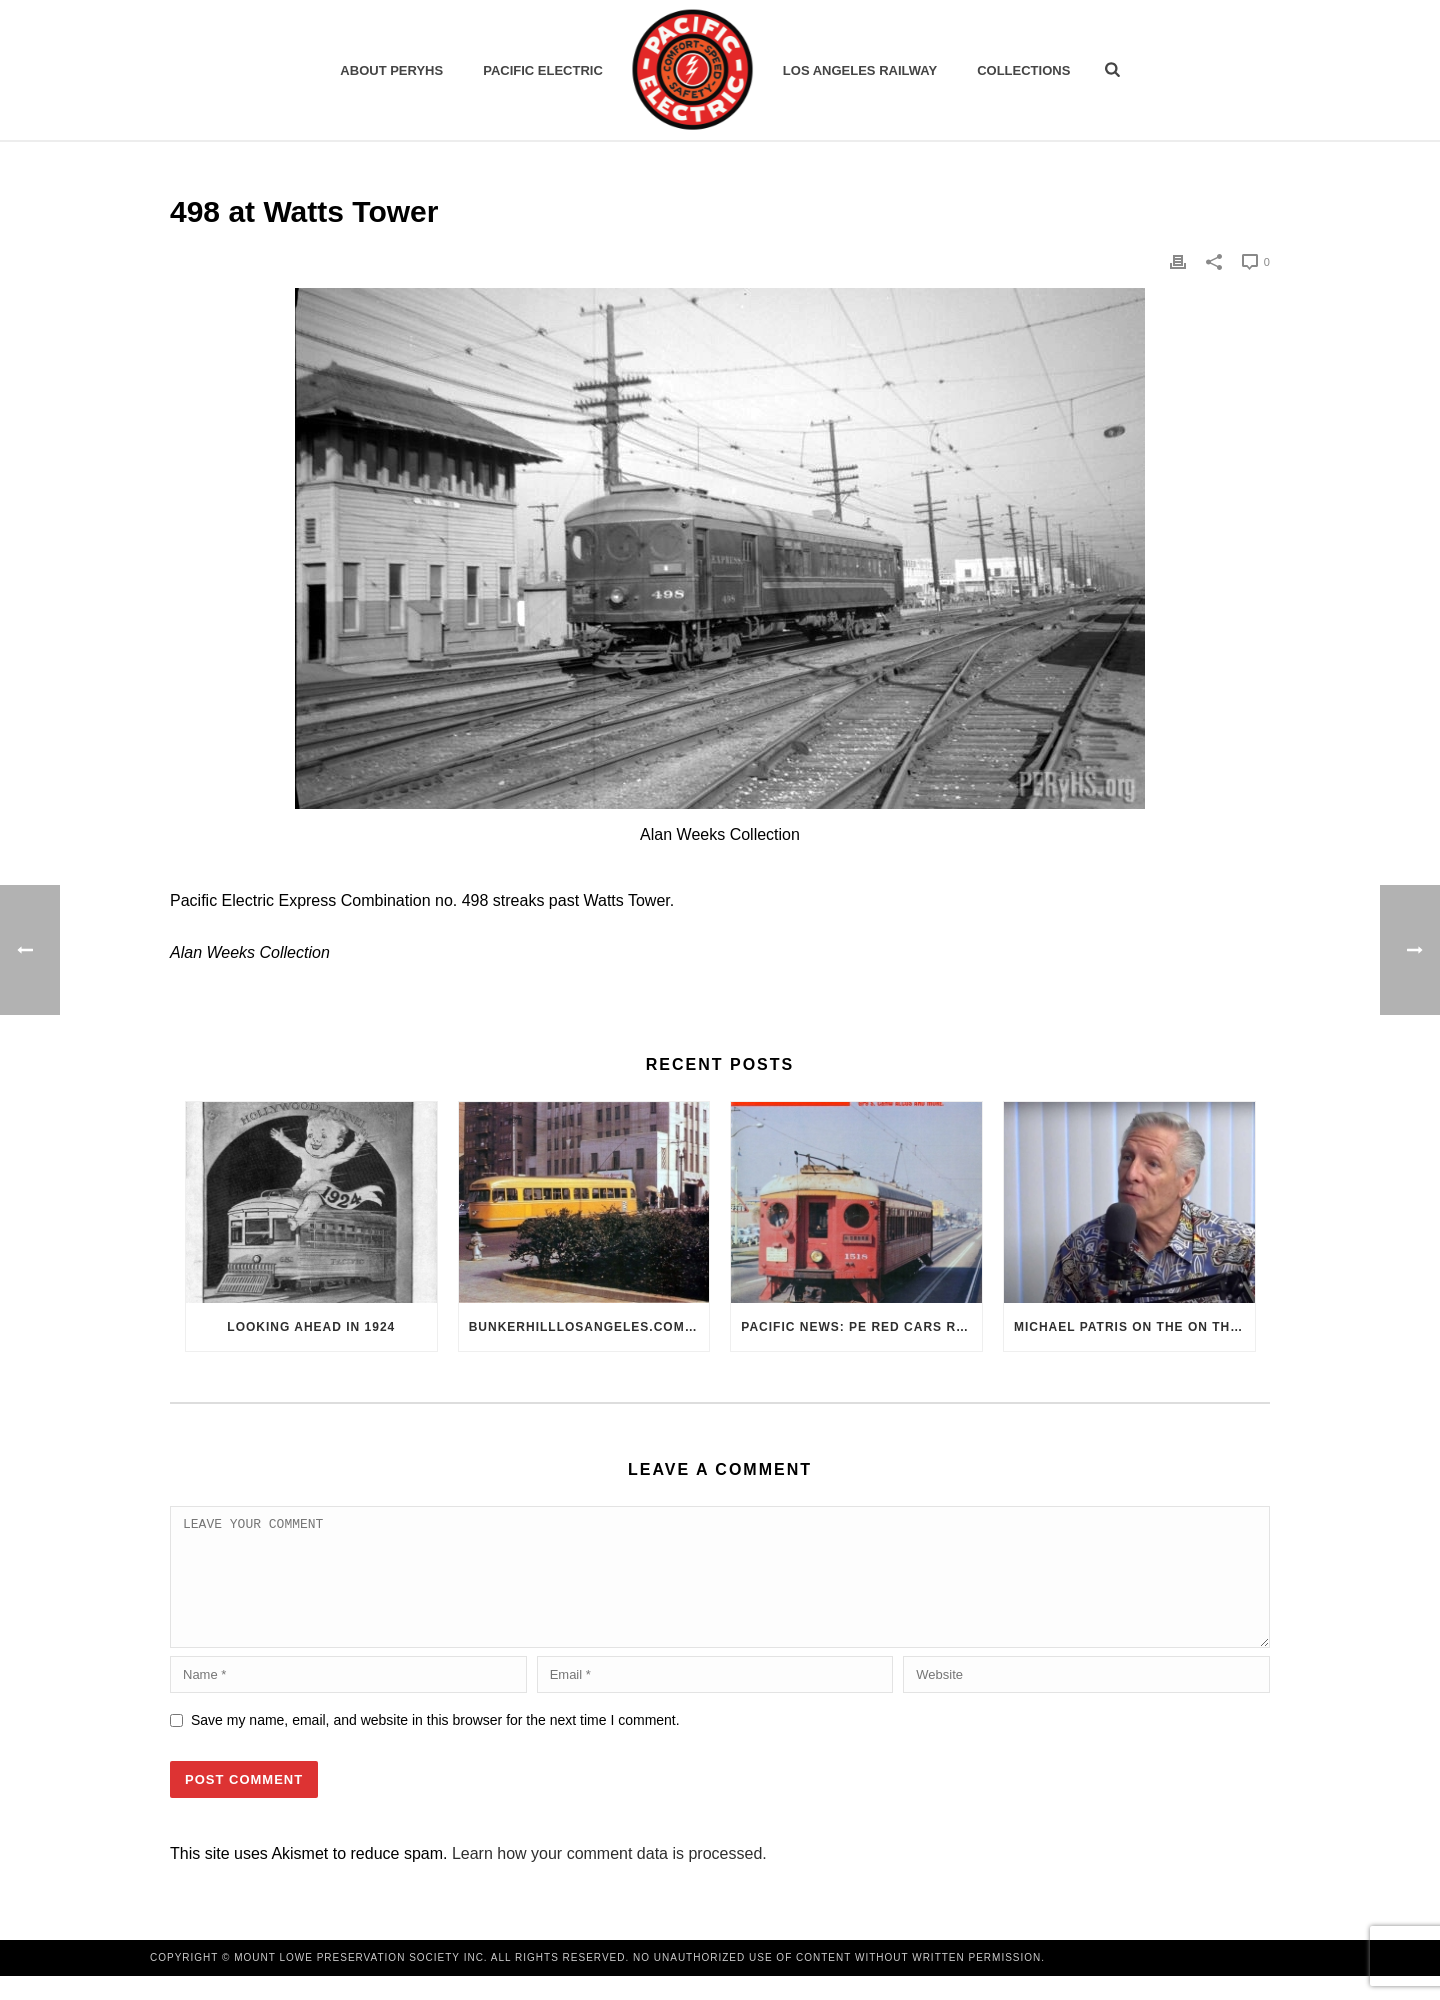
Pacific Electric (543, 70)
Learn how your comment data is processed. (609, 1877)
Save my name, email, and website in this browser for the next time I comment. (435, 1744)
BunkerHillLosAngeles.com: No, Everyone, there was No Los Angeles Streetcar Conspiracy (589, 1327)
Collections (1023, 70)
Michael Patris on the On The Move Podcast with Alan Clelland (1134, 1327)
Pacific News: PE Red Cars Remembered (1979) (861, 1327)
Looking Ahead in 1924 (311, 1327)
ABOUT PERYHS (391, 70)
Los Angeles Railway (860, 70)
